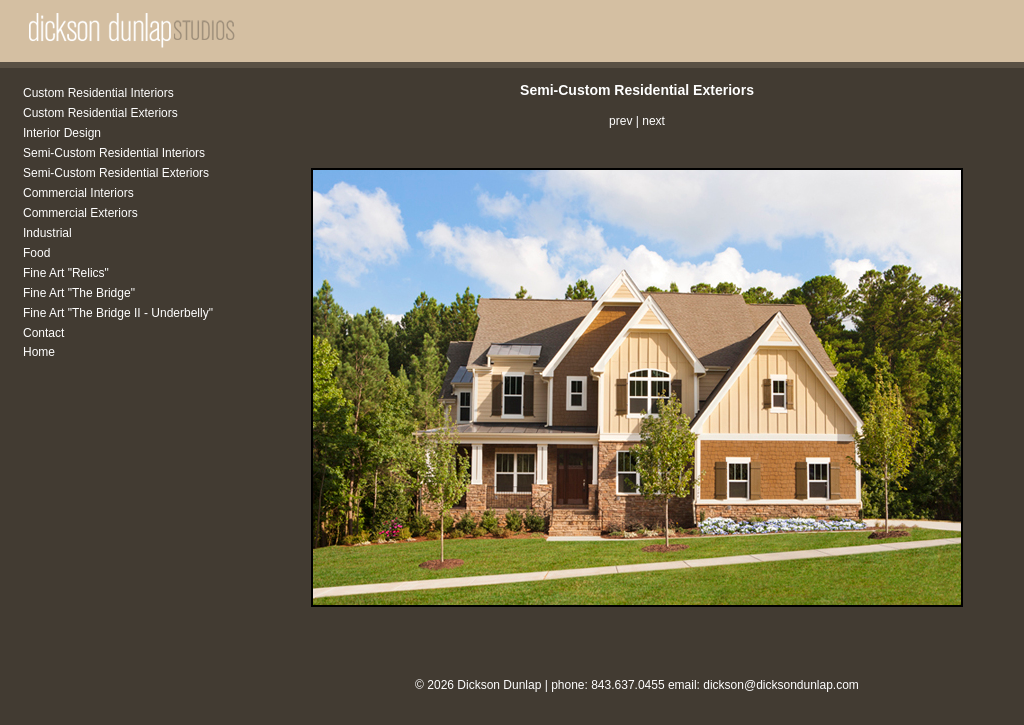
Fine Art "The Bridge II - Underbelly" (118, 313)
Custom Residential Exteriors (100, 113)
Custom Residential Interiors (98, 93)
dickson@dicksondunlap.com (781, 685)
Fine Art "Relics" (66, 273)
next (653, 121)
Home (39, 352)
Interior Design (62, 133)
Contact (43, 333)
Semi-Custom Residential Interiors (114, 153)
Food (36, 253)
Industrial (47, 233)
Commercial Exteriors (80, 213)
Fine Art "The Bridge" (79, 293)
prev (620, 121)
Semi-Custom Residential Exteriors (116, 173)
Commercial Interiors (78, 193)
